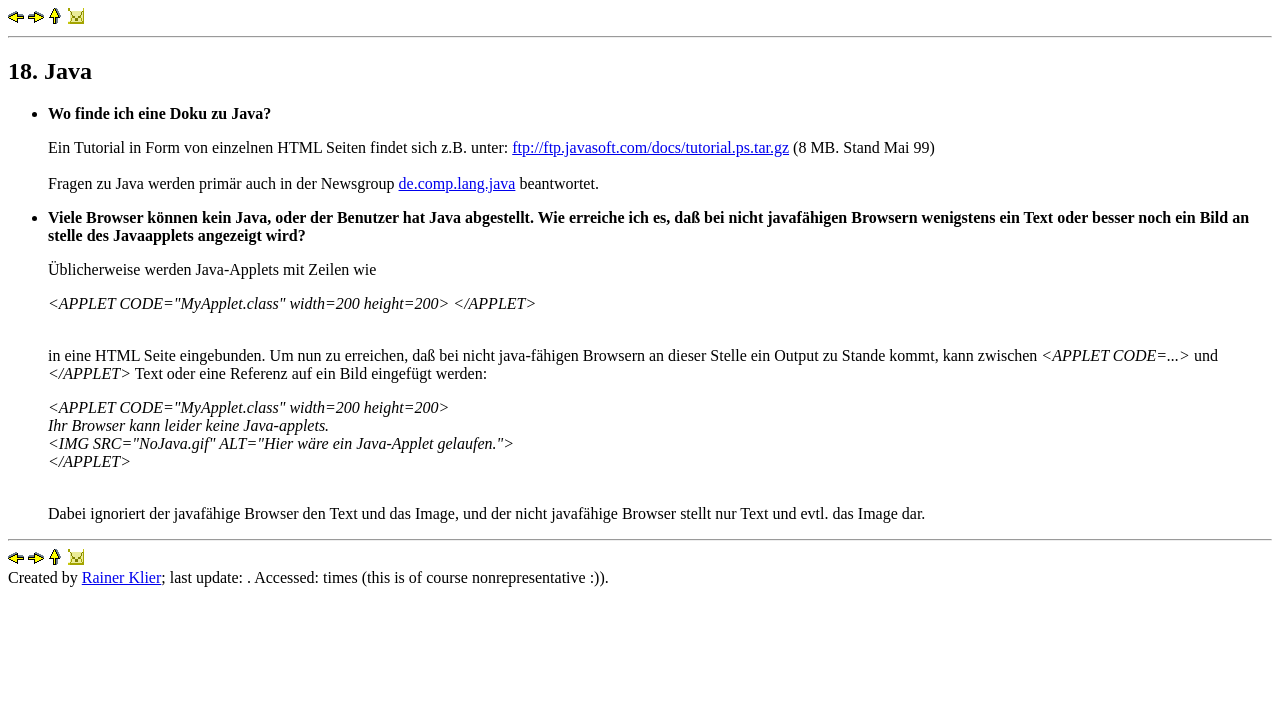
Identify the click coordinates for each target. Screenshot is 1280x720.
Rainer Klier (122, 577)
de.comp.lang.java (457, 183)
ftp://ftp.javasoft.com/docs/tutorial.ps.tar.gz (650, 147)
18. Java (50, 71)
